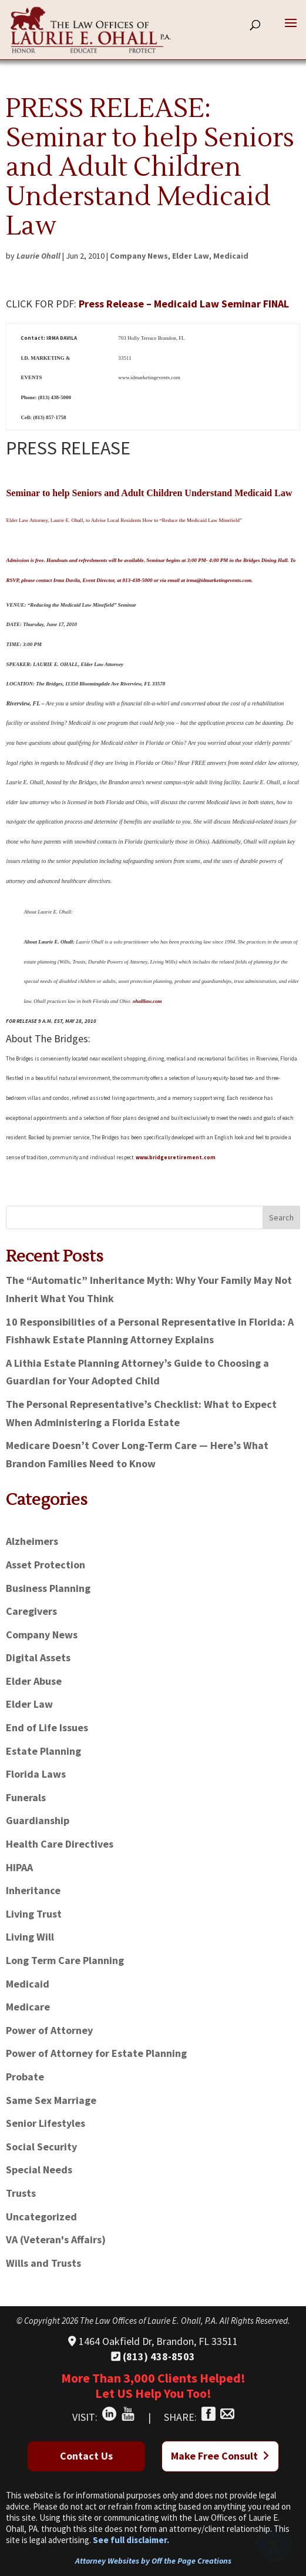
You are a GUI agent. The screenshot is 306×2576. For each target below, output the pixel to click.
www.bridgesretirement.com (176, 1157)
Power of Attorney (49, 2030)
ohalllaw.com (147, 1001)
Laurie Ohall (38, 255)
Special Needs (39, 2169)
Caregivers (31, 1611)
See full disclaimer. (131, 2539)
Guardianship (37, 1820)
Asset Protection (45, 1564)
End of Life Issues (47, 1727)
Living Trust (34, 1914)
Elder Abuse (34, 1681)
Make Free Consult (220, 2456)
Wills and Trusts (43, 2263)
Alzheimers (32, 1541)
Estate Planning (43, 1751)
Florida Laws (36, 1774)
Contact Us (86, 2456)
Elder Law (190, 255)
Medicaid (230, 255)
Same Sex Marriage (51, 2100)
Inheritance (33, 1890)
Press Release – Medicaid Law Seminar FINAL (184, 303)
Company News (139, 255)
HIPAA (19, 1867)
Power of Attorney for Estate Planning (96, 2053)
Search (281, 1217)
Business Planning (48, 1588)
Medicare (28, 2006)
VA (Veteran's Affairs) (56, 2239)
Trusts (21, 2193)
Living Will (30, 1936)
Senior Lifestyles (45, 2123)
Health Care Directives (59, 1844)
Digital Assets (38, 1657)
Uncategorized (41, 2216)
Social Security (41, 2146)
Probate (25, 2076)
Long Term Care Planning (65, 1960)
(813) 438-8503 (153, 2356)
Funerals (26, 1797)
